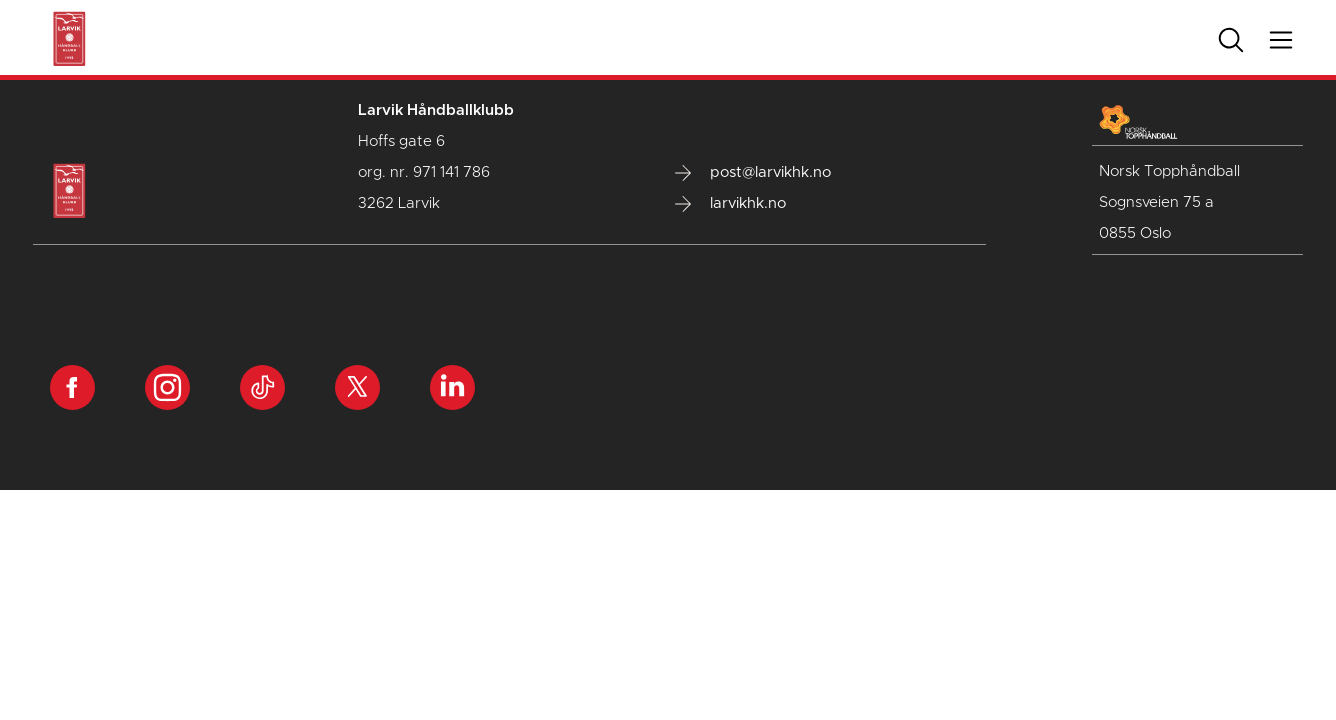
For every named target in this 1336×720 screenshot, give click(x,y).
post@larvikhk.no (753, 173)
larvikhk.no (730, 204)
